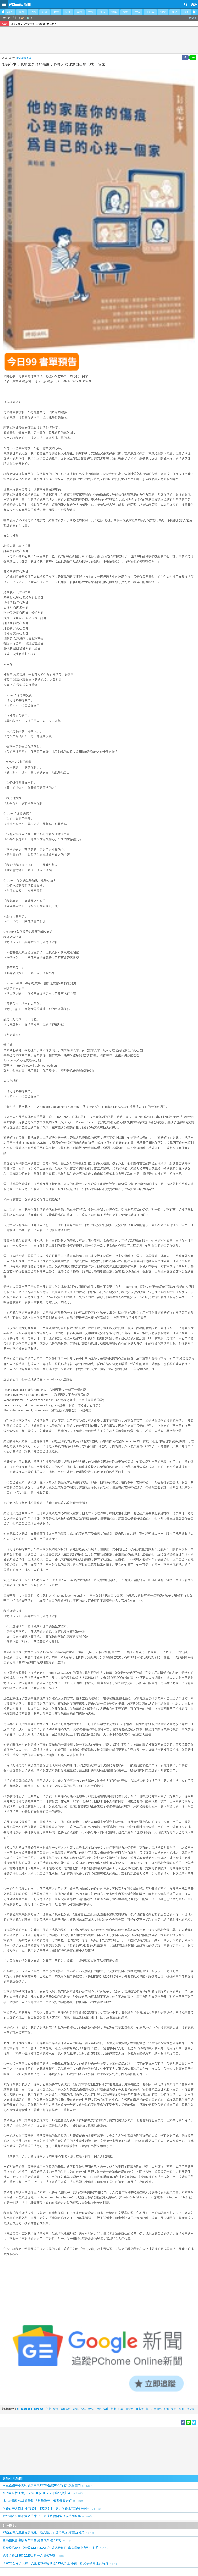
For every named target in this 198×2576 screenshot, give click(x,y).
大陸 (91, 12)
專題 (21, 12)
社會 (44, 12)
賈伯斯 (157, 2409)
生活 (137, 12)
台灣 (48, 2409)
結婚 (120, 2409)
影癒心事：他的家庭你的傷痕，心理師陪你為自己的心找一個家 (45, 376)
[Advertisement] (99, 2450)
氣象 (192, 18)
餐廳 (181, 2409)
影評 (75, 2409)
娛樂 (114, 12)
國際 (79, 12)
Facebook (26, 2409)
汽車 (186, 12)
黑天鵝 (190, 2409)
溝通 (105, 2409)
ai (18, 2409)
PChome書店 (24, 58)
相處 (113, 2409)
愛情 (90, 2409)
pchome (38, 2409)
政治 (33, 12)
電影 (173, 2409)
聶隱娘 (130, 2409)
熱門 (10, 12)
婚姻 (55, 2409)
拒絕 (98, 2409)
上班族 (150, 12)
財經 (56, 12)
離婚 (166, 2409)
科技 (67, 12)
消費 (163, 12)
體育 (125, 12)
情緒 (83, 2409)
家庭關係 (66, 2409)
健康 (102, 12)
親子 (148, 2409)
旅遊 (174, 12)
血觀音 (140, 2409)
